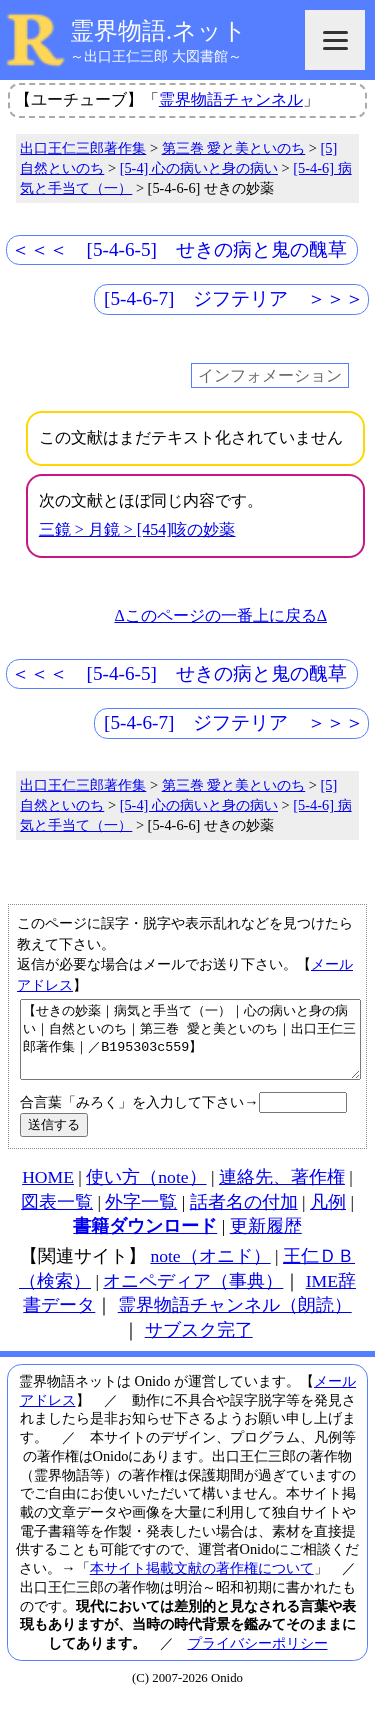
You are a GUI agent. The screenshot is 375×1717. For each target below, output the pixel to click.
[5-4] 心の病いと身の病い (199, 168)
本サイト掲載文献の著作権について (202, 1583)
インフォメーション (270, 375)
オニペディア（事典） (193, 1296)
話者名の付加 (244, 1217)
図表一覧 (57, 1217)
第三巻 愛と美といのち (234, 148)
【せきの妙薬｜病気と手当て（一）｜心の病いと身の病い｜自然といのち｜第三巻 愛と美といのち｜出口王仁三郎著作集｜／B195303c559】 (190, 1047)
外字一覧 (141, 1217)
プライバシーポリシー (258, 1658)
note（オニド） (210, 1271)
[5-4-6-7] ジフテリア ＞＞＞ (234, 298)
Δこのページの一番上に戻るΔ (220, 615)
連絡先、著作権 (282, 1192)
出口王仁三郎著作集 (83, 148)
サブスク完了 (199, 1345)
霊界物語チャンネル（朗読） (235, 1320)
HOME (48, 1192)
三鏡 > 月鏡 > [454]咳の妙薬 (137, 529)
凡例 (328, 1217)
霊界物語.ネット (158, 31)
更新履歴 (266, 1241)
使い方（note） (146, 1192)
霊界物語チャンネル (231, 99)
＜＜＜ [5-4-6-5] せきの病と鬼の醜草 (179, 249)
